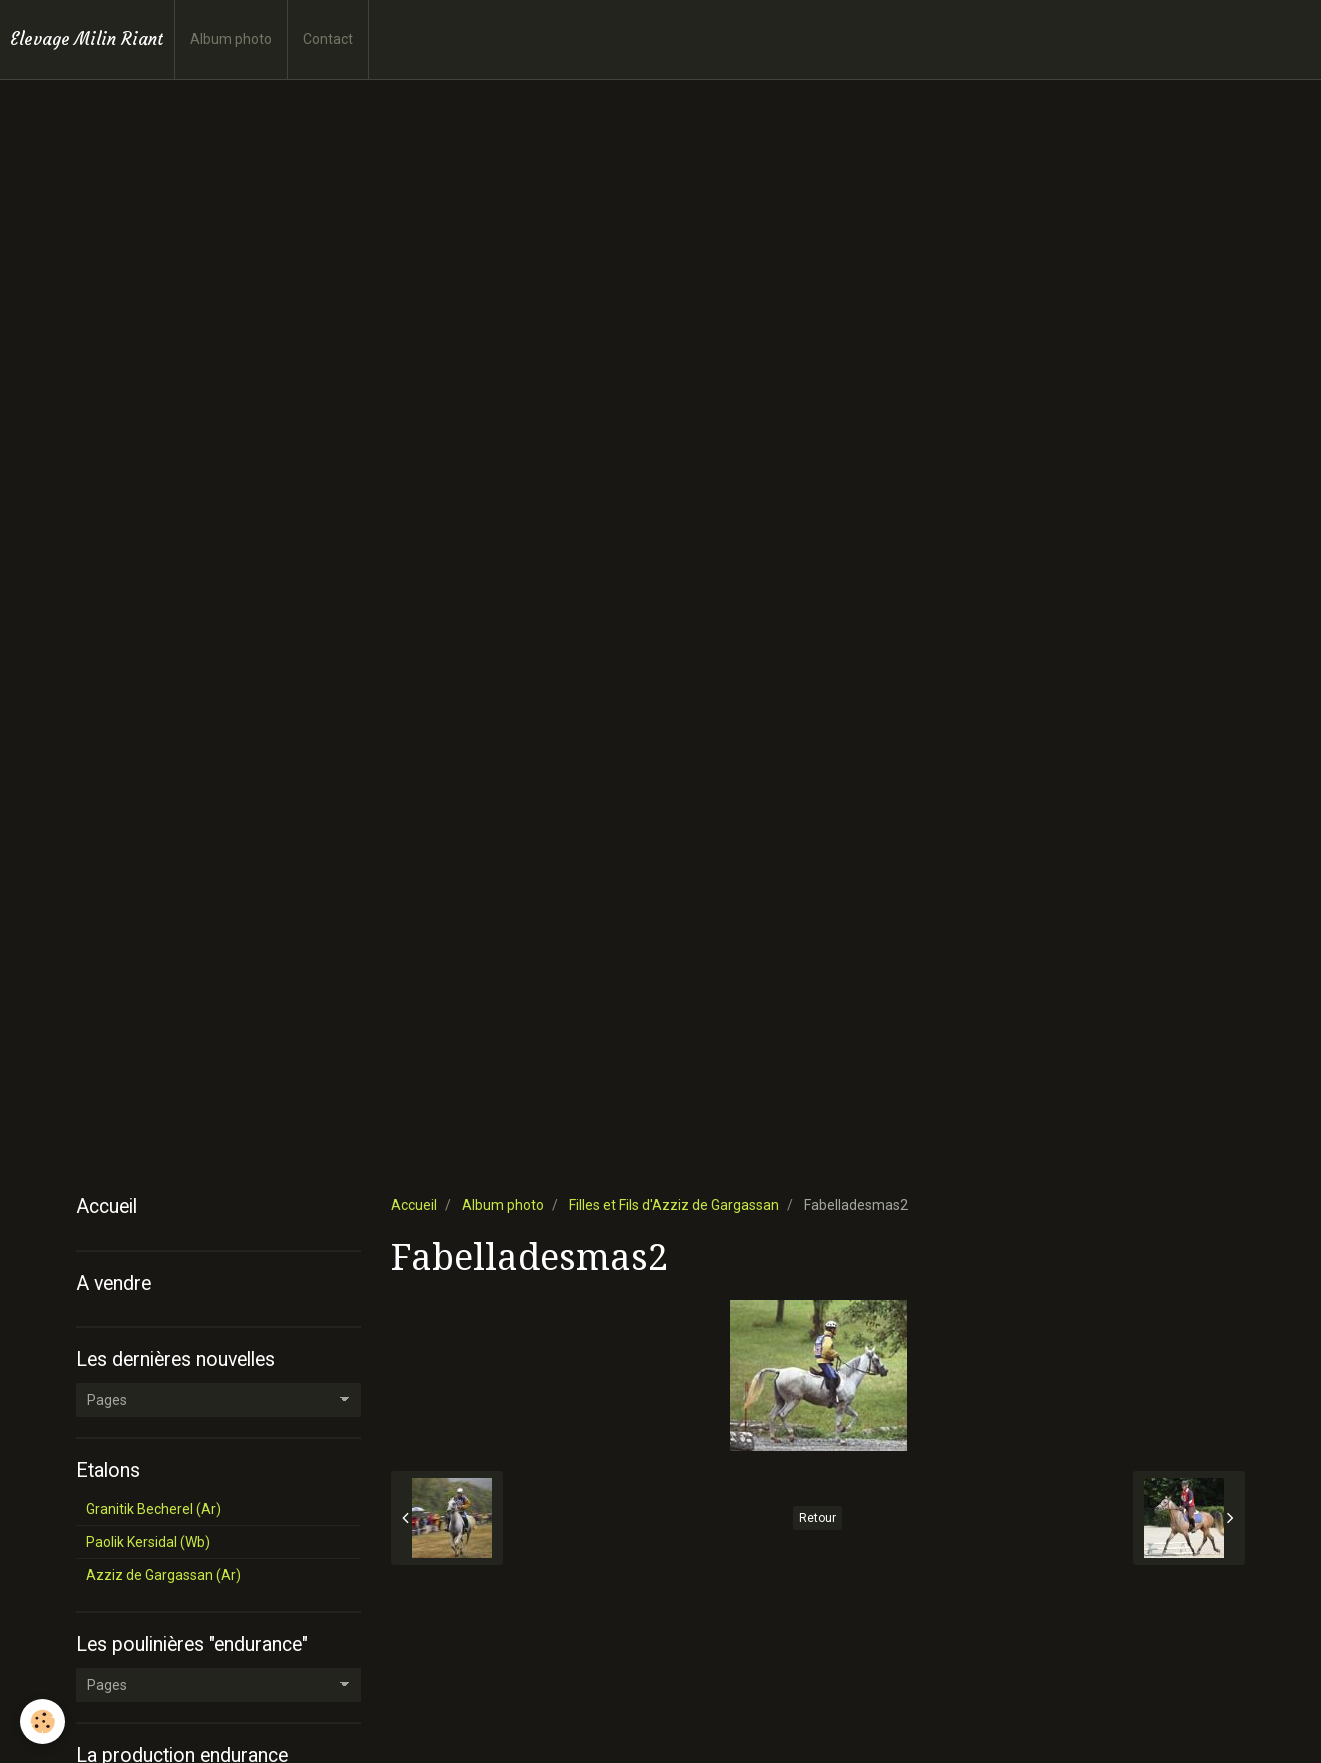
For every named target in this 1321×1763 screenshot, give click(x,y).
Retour (817, 1518)
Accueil (414, 1205)
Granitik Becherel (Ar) (153, 1509)
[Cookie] (42, 1721)
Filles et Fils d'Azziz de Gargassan (674, 1205)
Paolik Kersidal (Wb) (148, 1542)
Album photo (231, 39)
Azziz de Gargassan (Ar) (163, 1575)
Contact (328, 39)
